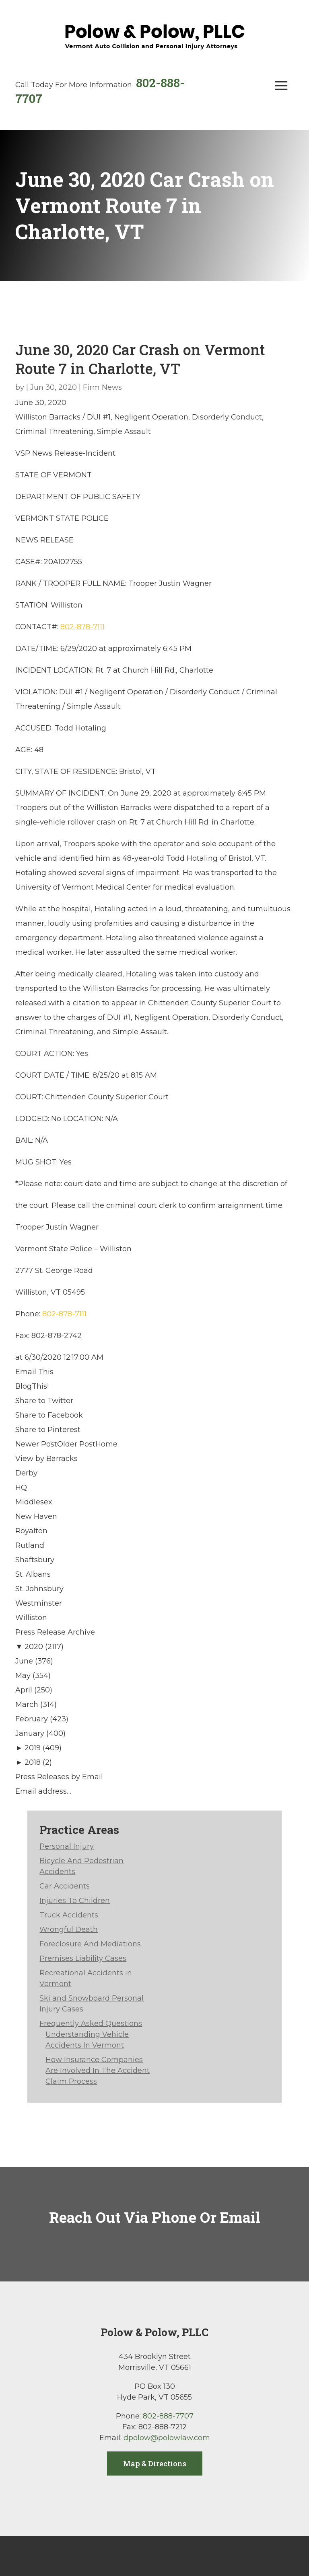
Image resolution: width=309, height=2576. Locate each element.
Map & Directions (154, 2463)
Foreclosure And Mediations (90, 1944)
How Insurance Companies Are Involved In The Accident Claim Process (97, 2070)
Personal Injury (66, 1846)
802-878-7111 (82, 626)
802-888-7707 (168, 2416)
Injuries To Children (74, 1900)
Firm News (102, 387)
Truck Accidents (68, 1915)
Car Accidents (64, 1886)
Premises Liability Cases (82, 1958)
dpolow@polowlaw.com (167, 2437)
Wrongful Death (68, 1929)
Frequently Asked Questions (90, 2023)
